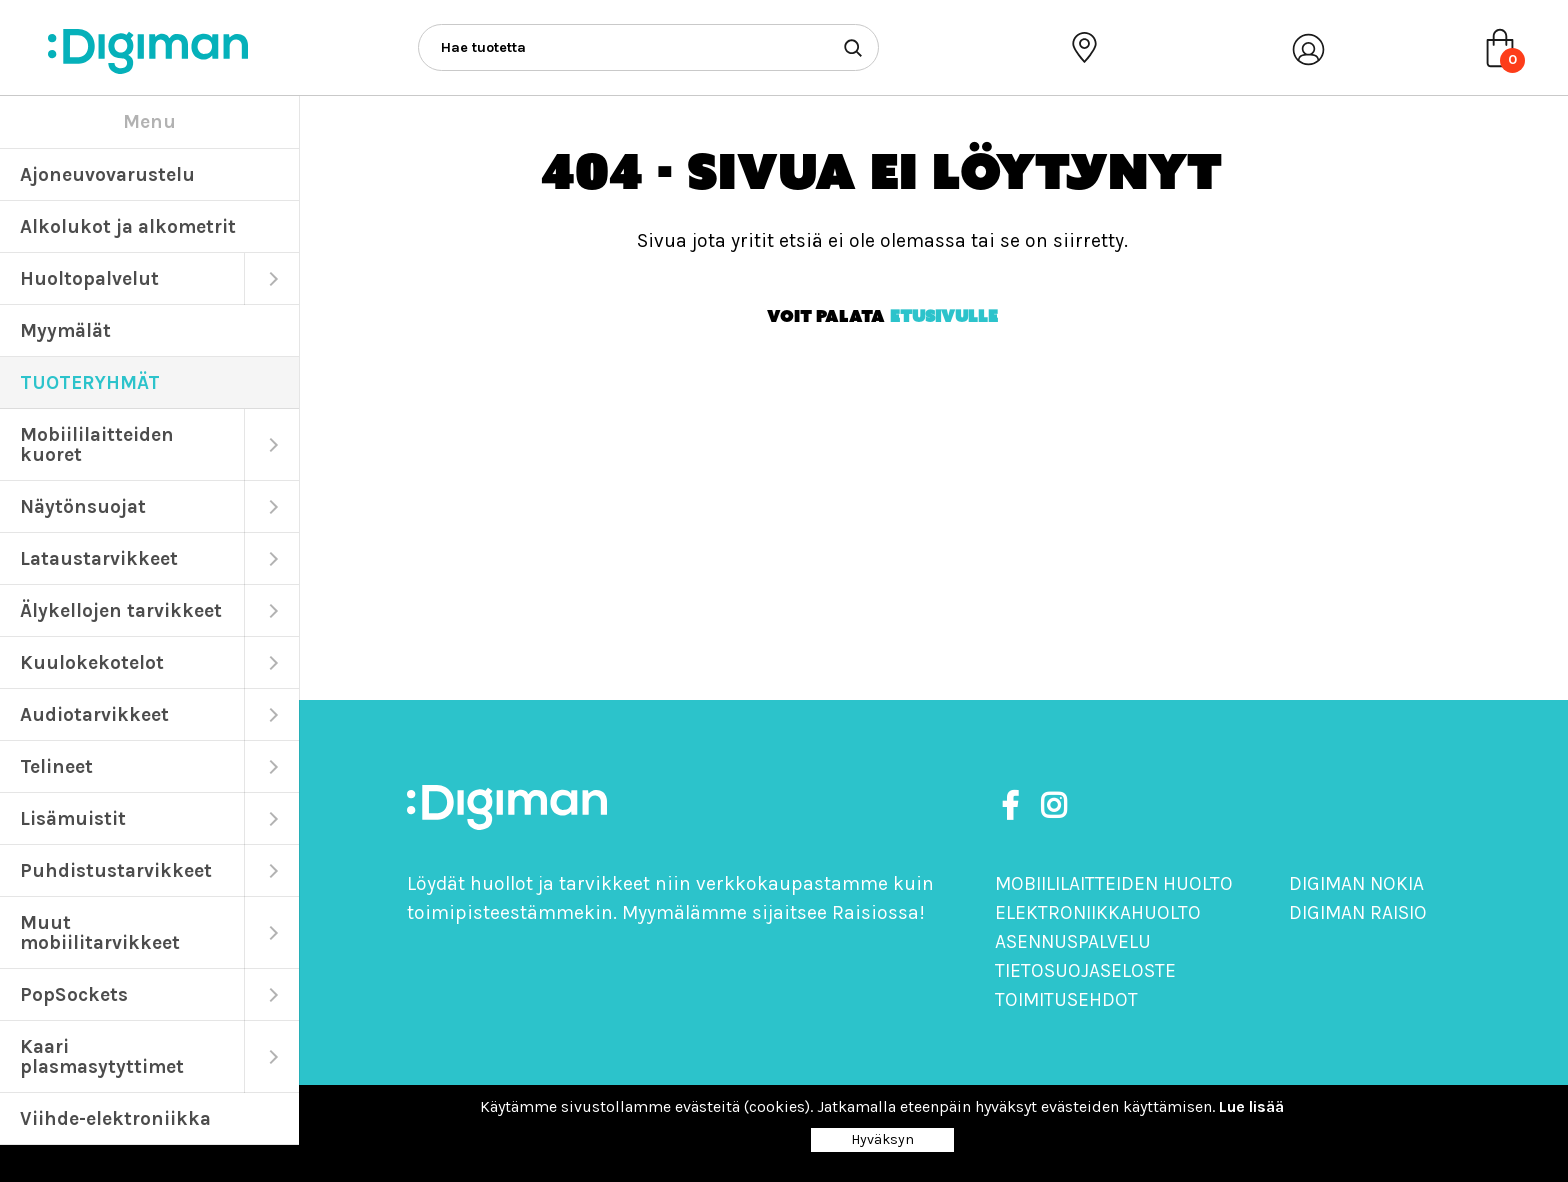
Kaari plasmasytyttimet (102, 1056)
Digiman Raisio (1358, 912)
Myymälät (65, 330)
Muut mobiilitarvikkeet (100, 932)
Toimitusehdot (1066, 999)
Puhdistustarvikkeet (116, 870)
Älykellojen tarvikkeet (121, 610)
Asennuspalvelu (1073, 941)
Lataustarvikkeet (99, 558)
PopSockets (74, 994)
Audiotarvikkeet (94, 714)
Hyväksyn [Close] (882, 1139)
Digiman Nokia (1356, 883)
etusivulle (944, 316)
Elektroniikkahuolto (1098, 912)
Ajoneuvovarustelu (107, 174)
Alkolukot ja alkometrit (128, 226)
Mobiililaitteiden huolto (1114, 883)
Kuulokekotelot (92, 662)
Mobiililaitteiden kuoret (97, 444)
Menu (149, 121)
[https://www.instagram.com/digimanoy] (1053, 806)
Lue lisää (1251, 1106)
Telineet (56, 766)
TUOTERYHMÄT (90, 382)
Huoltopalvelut (89, 278)
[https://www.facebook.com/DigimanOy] (1014, 806)
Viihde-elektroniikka (115, 1118)
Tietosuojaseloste (1085, 970)
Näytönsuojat (83, 506)
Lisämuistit (73, 818)
